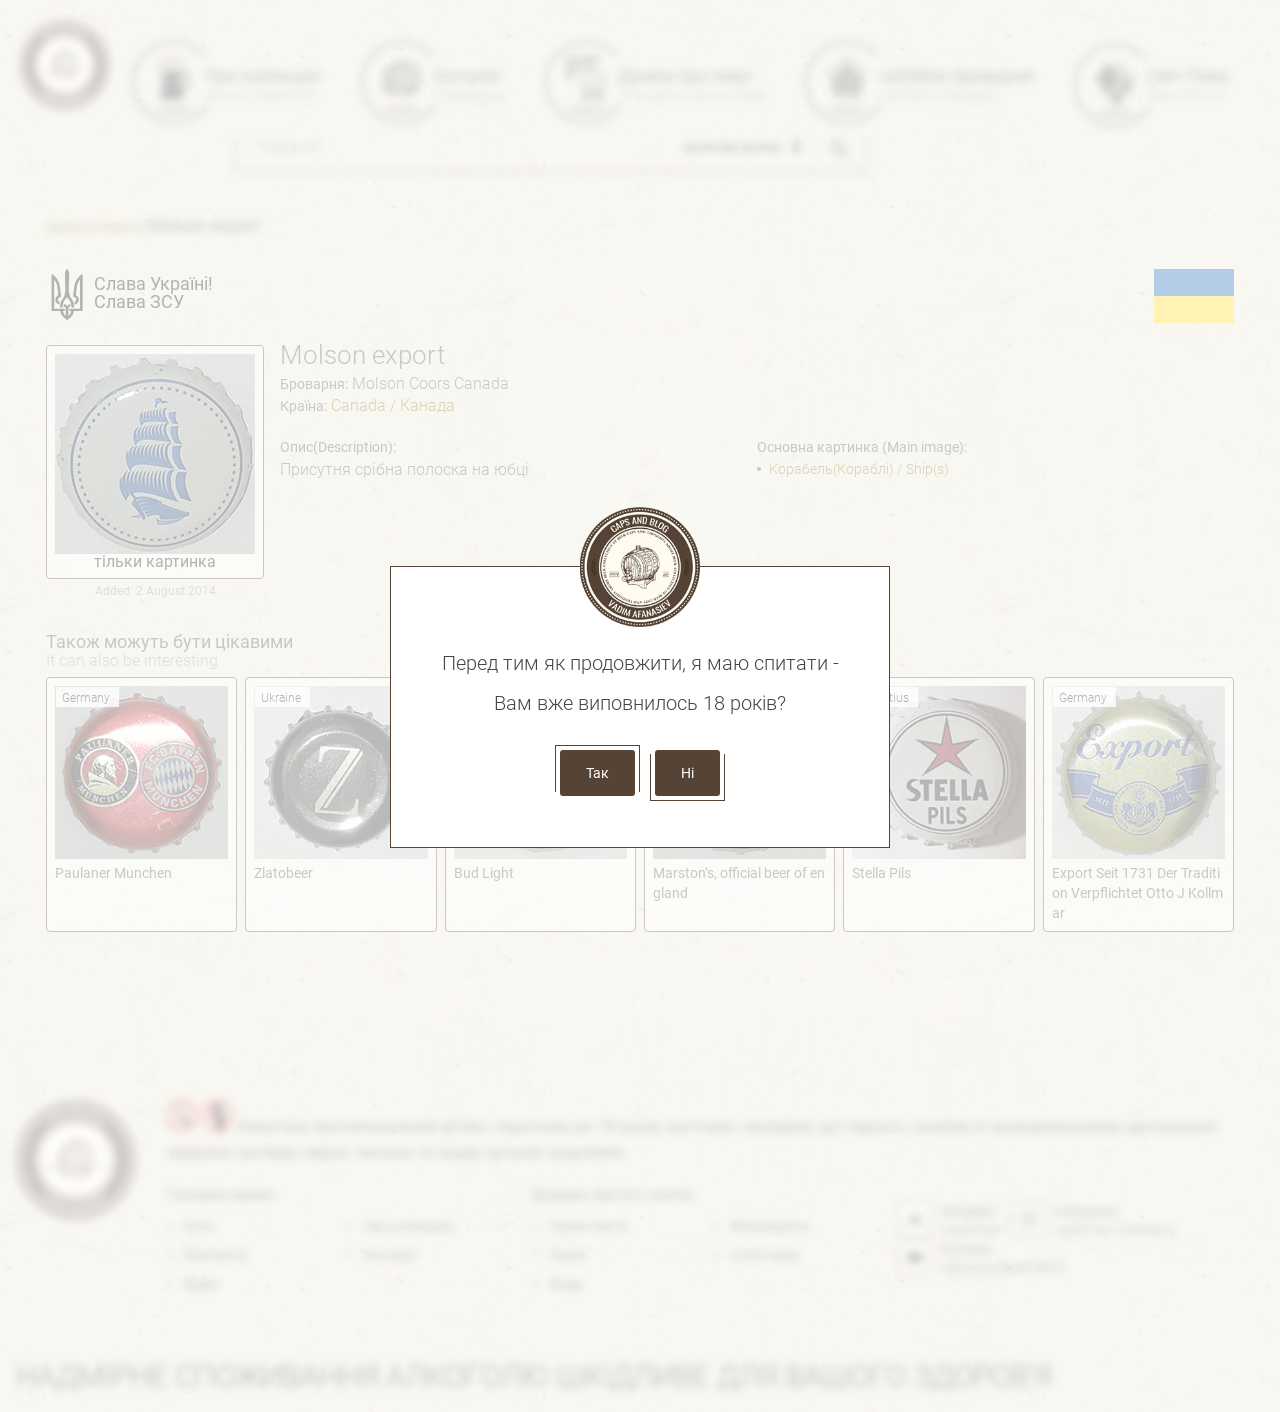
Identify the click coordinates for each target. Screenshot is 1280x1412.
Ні (687, 773)
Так (597, 773)
